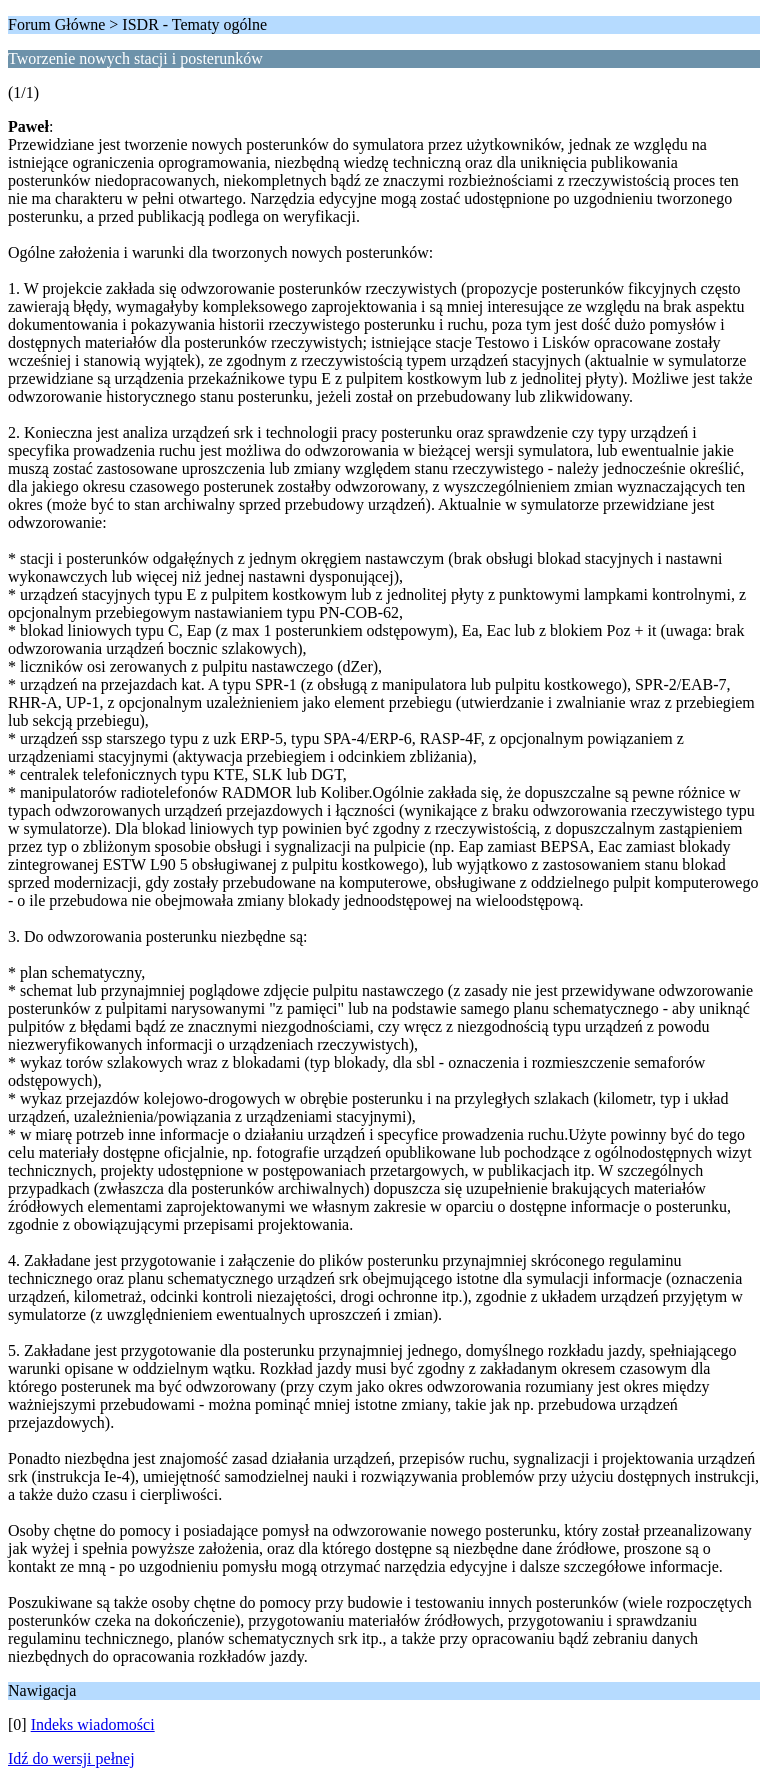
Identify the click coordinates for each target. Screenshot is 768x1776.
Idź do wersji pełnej (71, 1758)
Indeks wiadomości (93, 1724)
